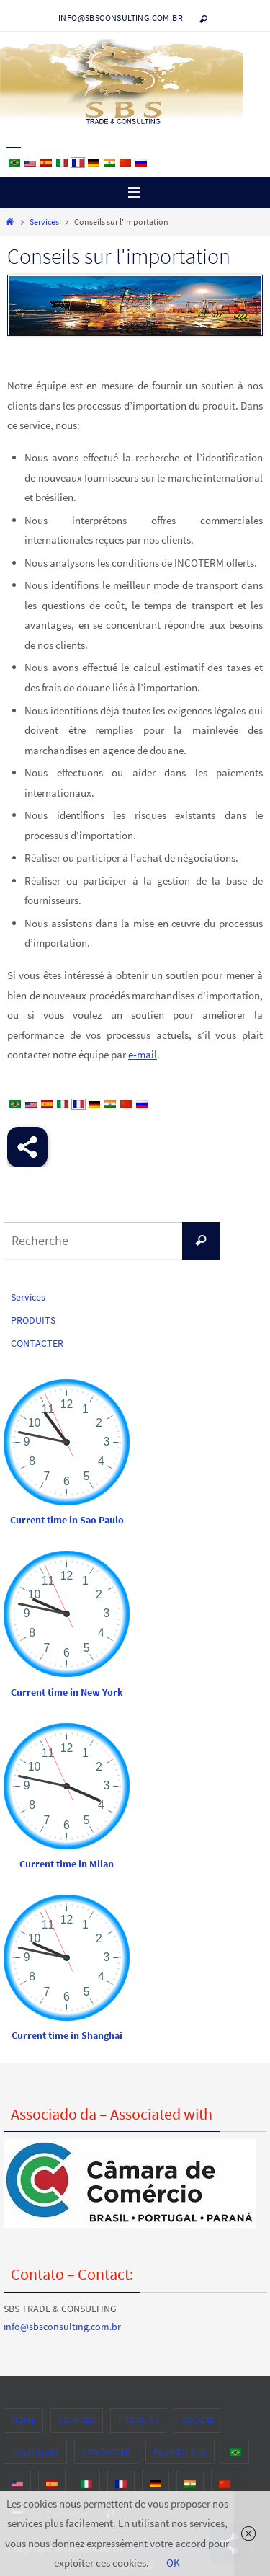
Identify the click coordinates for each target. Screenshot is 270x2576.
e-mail (142, 1054)
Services (44, 221)
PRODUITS (33, 1320)
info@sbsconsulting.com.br (120, 17)
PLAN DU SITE (180, 2451)
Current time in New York (67, 1692)
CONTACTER (37, 1343)
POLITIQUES (35, 2451)
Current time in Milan (66, 1863)
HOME (23, 2420)
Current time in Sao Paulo (67, 1519)
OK (173, 2563)
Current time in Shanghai (67, 2035)
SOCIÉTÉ (198, 2420)
